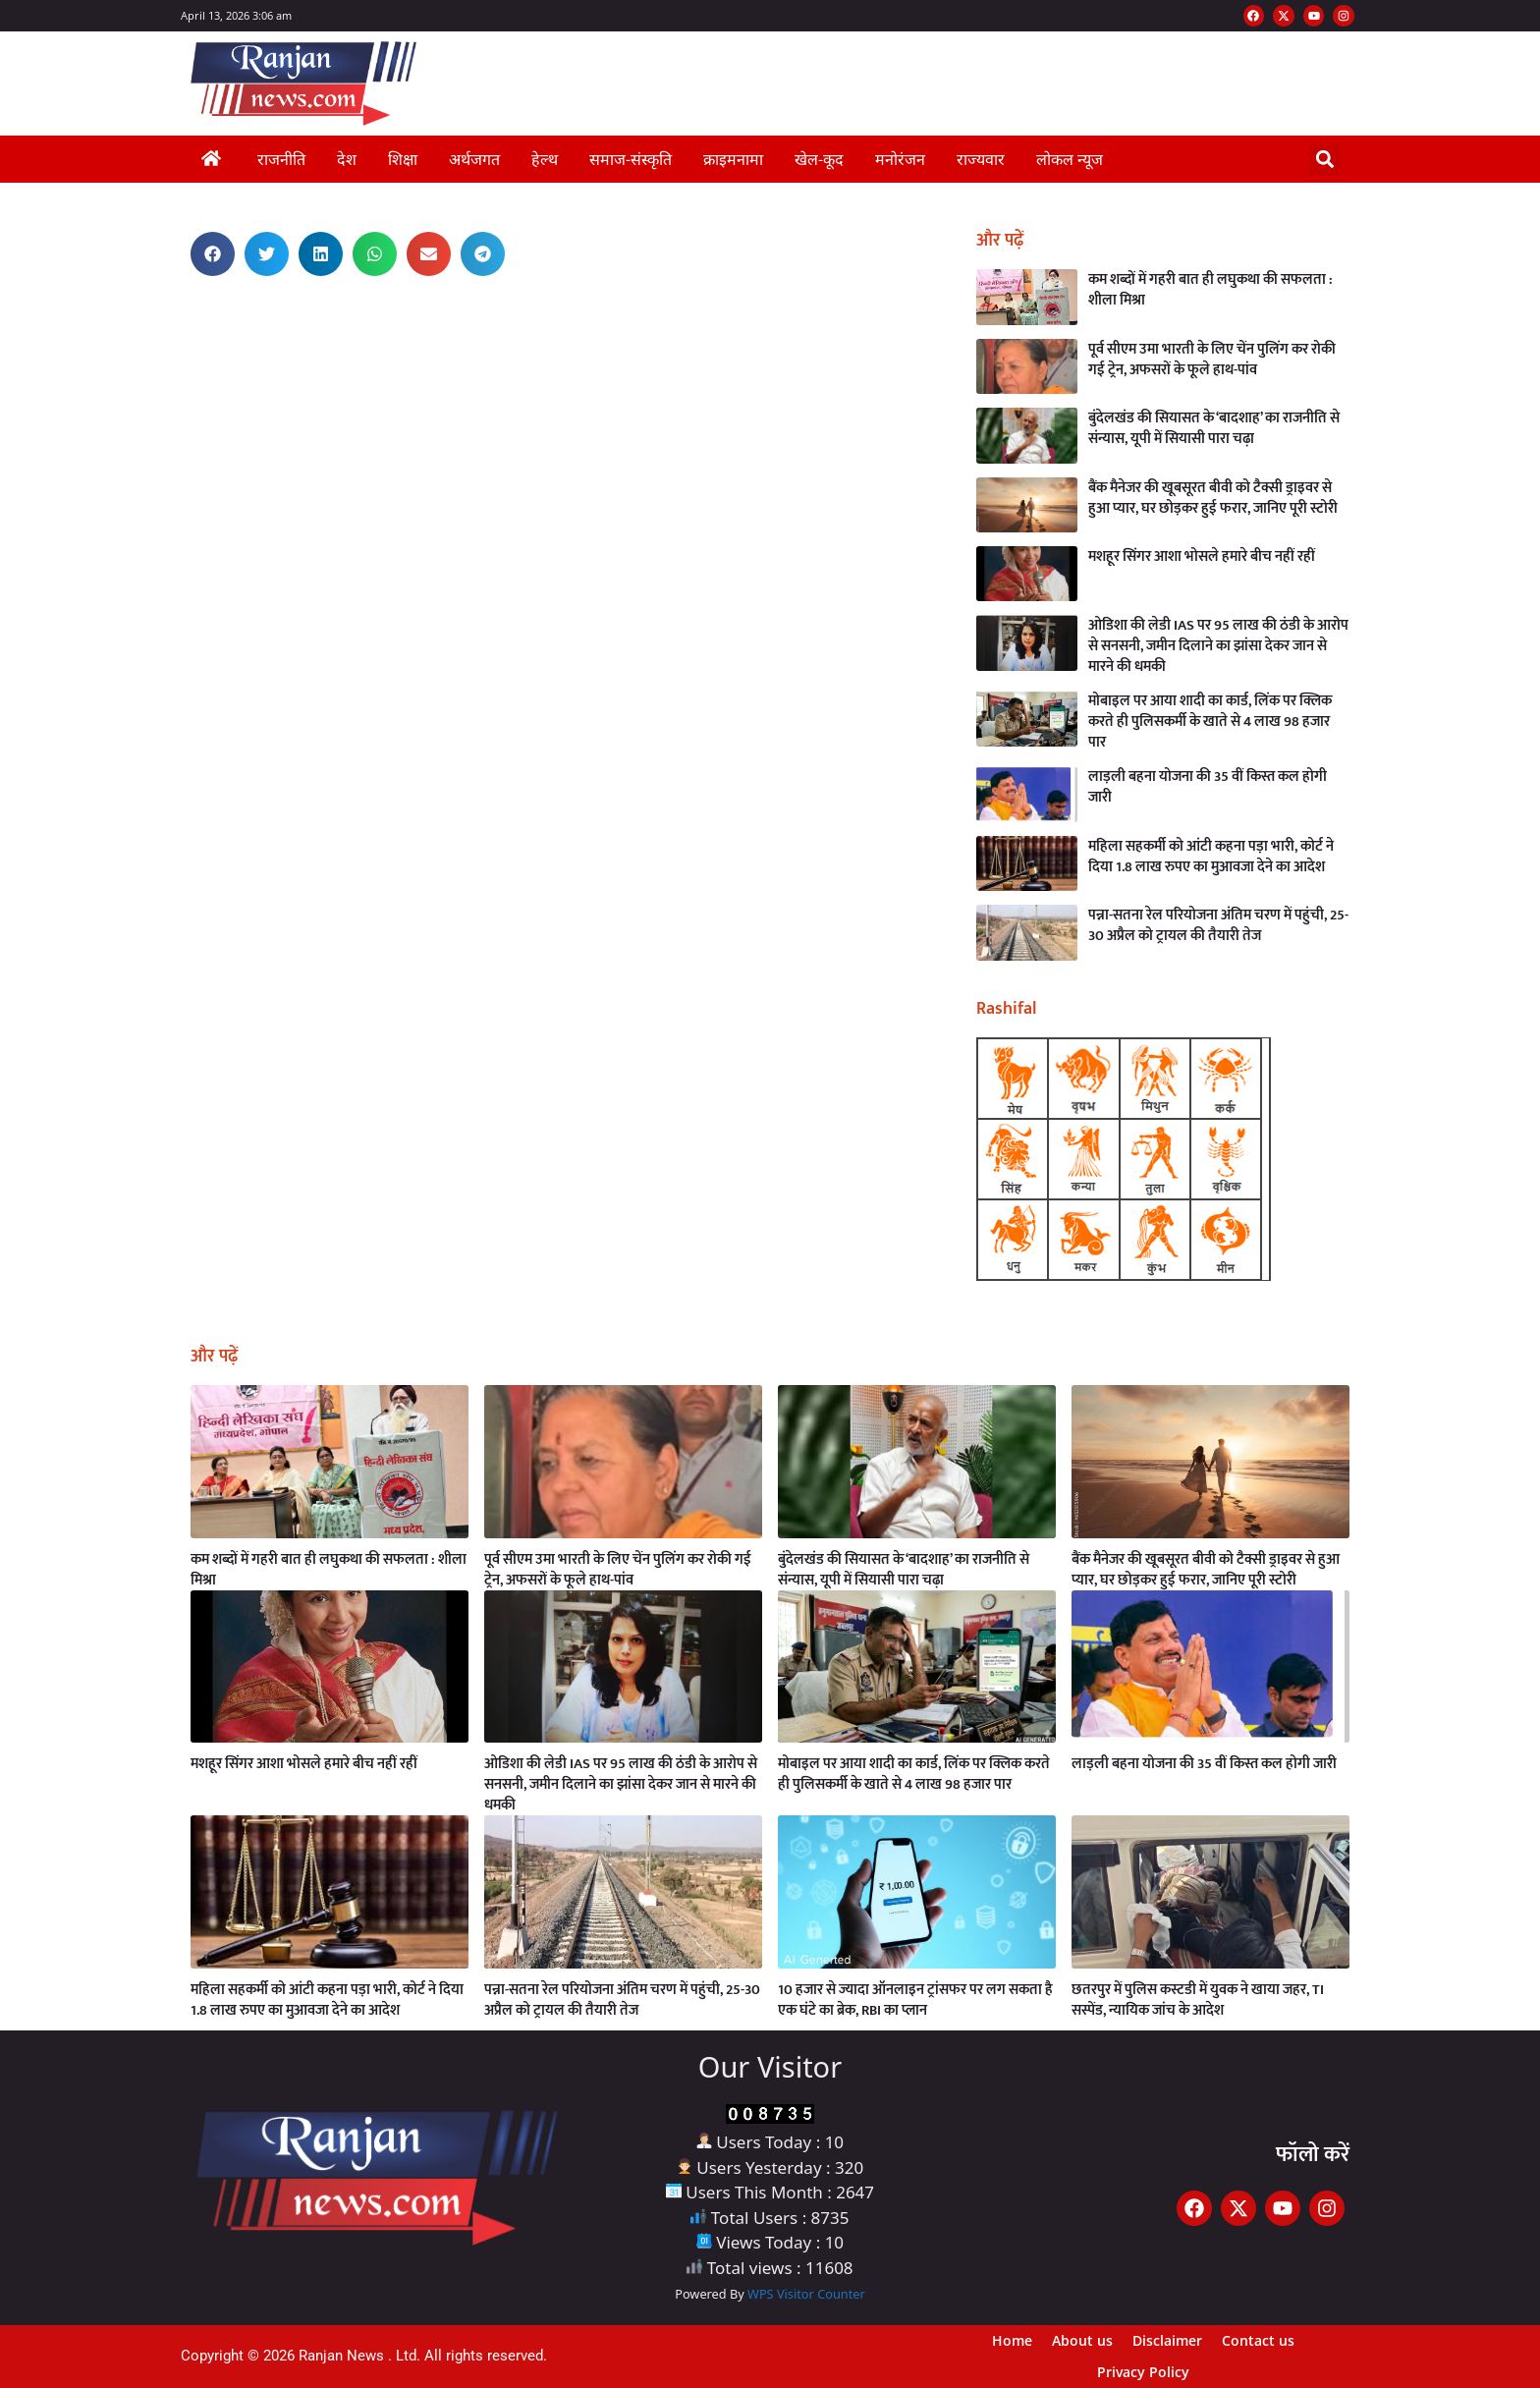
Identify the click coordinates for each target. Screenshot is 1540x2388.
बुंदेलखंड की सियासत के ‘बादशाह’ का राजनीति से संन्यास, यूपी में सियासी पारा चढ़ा (1214, 428)
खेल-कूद (819, 159)
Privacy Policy (1143, 2371)
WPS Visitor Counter (806, 2294)
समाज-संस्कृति (630, 159)
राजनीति (281, 159)
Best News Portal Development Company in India (185, 297)
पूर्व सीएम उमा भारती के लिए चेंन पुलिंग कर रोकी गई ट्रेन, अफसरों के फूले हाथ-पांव (1212, 359)
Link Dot (174, 305)
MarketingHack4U (178, 317)
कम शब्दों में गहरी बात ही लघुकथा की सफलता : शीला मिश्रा (1210, 289)
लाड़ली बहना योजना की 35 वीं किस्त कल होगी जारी (1207, 786)
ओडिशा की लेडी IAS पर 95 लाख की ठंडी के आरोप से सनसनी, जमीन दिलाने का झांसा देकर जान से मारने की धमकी (1218, 646)
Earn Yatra (175, 303)
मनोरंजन (900, 159)
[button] (1325, 159)
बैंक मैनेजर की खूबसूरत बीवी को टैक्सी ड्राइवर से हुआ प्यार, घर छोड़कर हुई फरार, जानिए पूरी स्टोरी (1213, 498)
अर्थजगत (474, 159)
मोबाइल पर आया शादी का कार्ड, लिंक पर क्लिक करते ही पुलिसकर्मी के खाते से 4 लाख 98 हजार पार (1210, 721)
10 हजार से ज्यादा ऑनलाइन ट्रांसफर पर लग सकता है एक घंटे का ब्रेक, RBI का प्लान (915, 2000)
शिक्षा (402, 159)
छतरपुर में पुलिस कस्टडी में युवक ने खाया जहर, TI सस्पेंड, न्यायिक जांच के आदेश (1198, 2000)
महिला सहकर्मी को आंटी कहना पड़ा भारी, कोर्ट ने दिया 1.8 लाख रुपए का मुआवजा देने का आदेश (1211, 856)
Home (1012, 2340)
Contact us (1258, 2340)
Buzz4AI (175, 314)
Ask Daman (176, 300)
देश (347, 159)
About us (1082, 2340)
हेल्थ (544, 159)
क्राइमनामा (733, 159)
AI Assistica (175, 308)
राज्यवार (981, 159)
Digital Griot (174, 320)
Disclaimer (1167, 2340)
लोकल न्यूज (1069, 159)
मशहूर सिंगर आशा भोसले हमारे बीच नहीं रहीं (1201, 556)
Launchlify (175, 311)
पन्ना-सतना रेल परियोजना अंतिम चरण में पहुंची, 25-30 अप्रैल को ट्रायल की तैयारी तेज (1218, 925)
